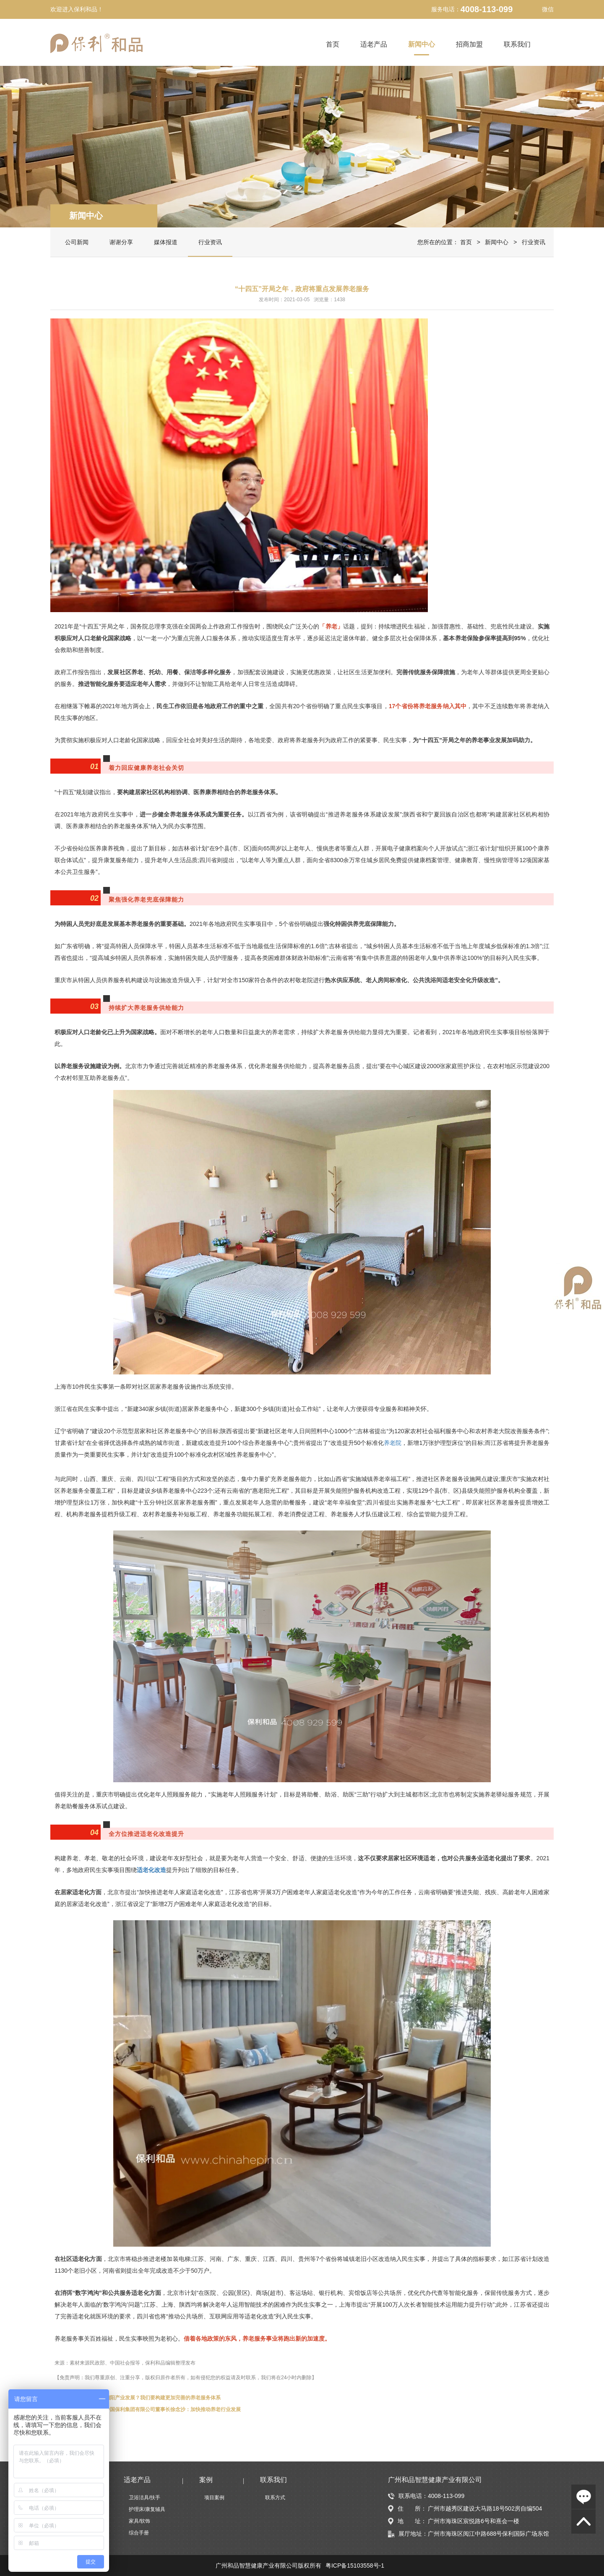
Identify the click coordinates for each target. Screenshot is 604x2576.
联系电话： (408, 2496)
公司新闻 (77, 242)
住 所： (407, 2508)
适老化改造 (151, 1870)
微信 (542, 9)
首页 (332, 44)
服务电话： (446, 9)
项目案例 (214, 2497)
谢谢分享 (121, 242)
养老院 (392, 1442)
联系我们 (517, 44)
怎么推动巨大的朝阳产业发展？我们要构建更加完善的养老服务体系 (145, 2398)
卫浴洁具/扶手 (144, 2497)
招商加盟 (469, 44)
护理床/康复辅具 (147, 2509)
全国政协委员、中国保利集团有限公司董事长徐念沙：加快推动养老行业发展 (155, 2409)
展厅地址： (408, 2533)
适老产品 (373, 44)
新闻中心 (421, 44)
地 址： (407, 2521)
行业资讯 (210, 242)
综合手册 (139, 2533)
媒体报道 (165, 242)
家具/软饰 (139, 2521)
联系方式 (275, 2497)
